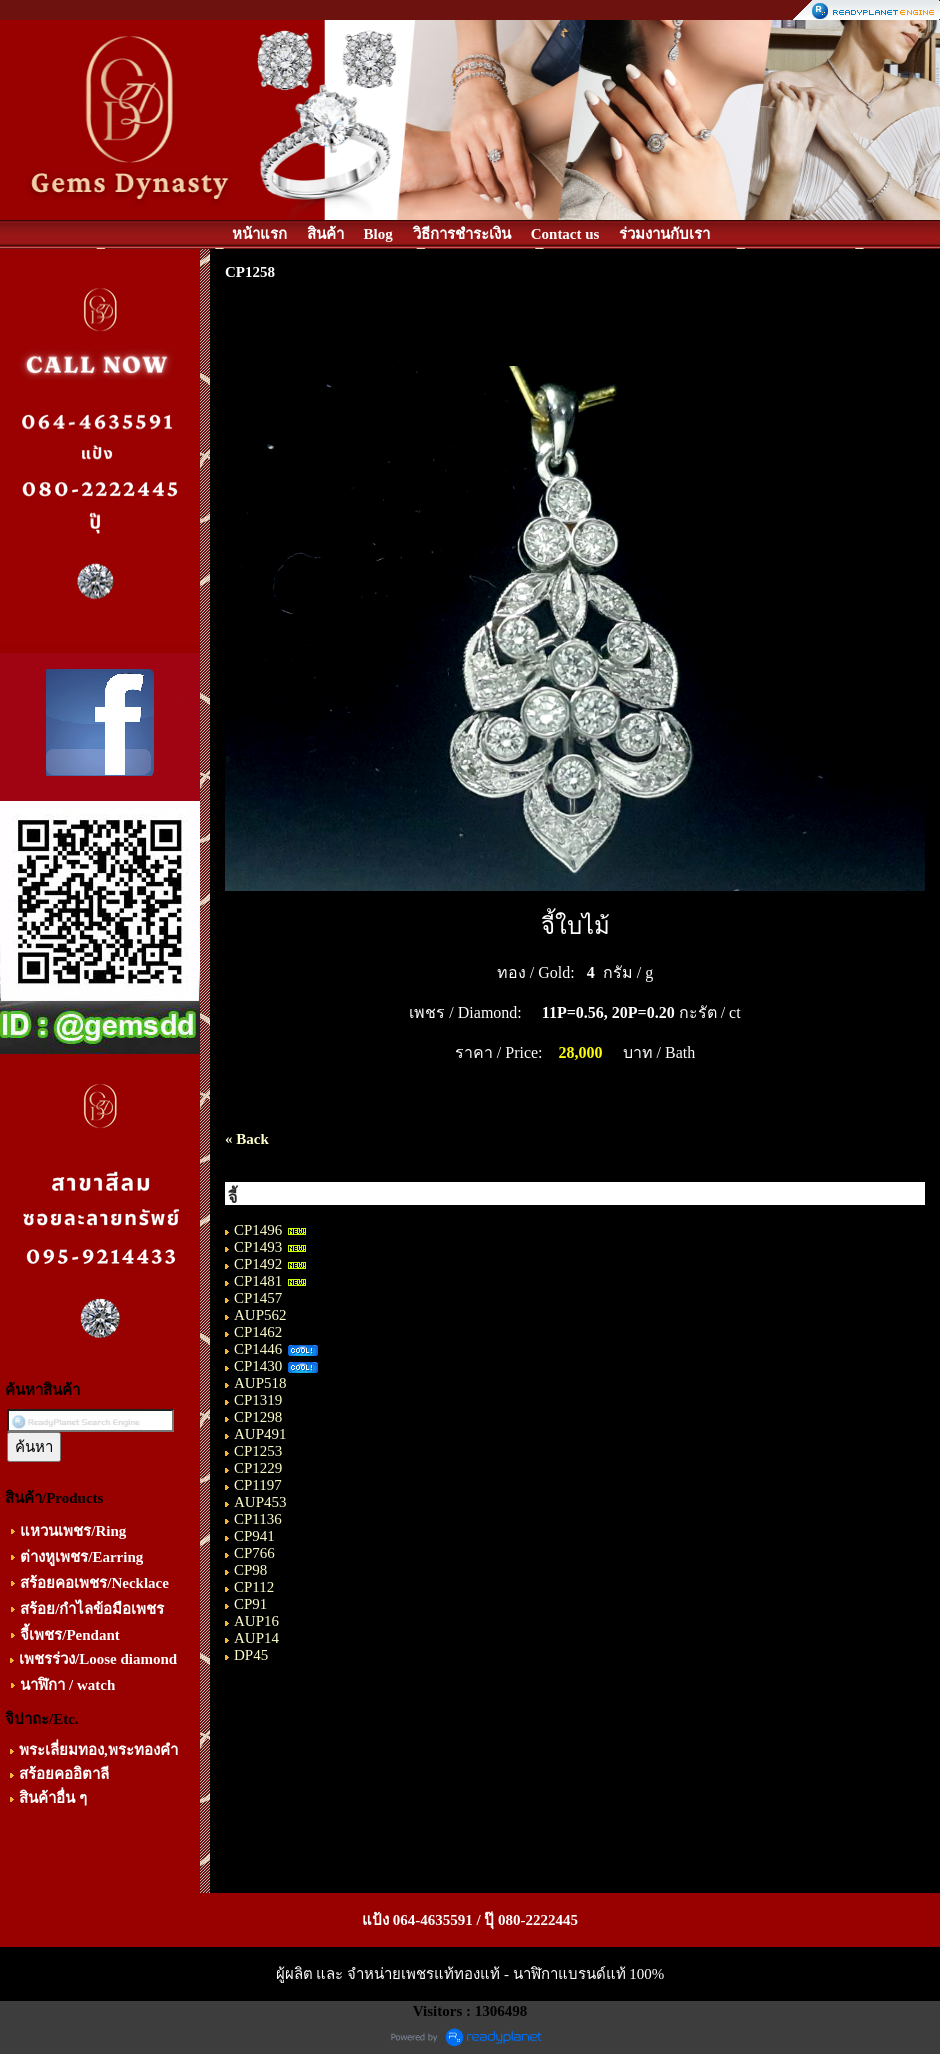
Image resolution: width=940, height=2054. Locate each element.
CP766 (254, 1553)
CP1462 (258, 1332)
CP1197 (258, 1485)
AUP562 (260, 1315)
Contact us (565, 234)
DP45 (251, 1655)
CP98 (250, 1570)
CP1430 (258, 1366)
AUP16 (256, 1621)
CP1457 (258, 1298)
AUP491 (260, 1434)
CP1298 (258, 1417)
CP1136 (258, 1519)
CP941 (254, 1536)
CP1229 (258, 1468)
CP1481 (258, 1281)
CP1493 (258, 1247)
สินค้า (325, 234)
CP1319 (258, 1400)
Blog (378, 234)
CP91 (250, 1604)
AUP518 (260, 1383)
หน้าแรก (259, 234)
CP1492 (258, 1264)
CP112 (254, 1587)
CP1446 (258, 1349)
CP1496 (258, 1230)
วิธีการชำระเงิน (462, 234)
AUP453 (260, 1502)
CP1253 (258, 1451)
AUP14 (256, 1638)
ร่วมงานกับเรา (664, 234)
